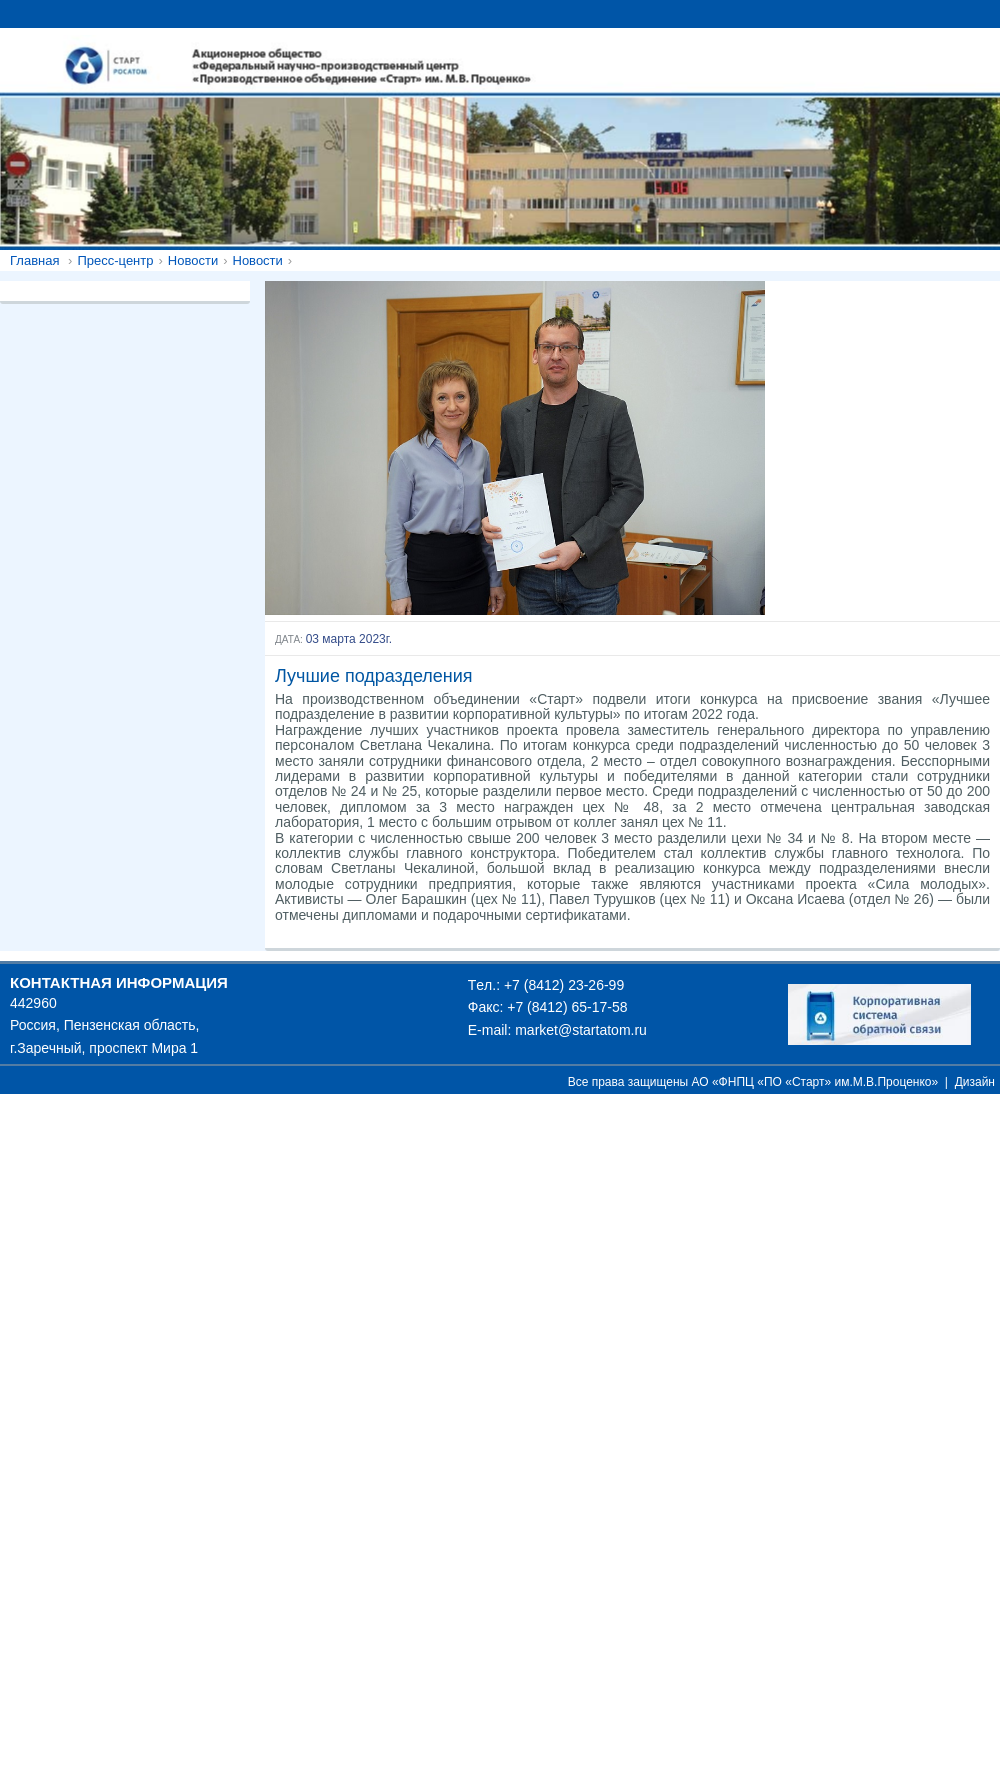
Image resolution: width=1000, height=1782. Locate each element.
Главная (34, 260)
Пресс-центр (115, 260)
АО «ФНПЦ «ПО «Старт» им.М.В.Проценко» (815, 1082)
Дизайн (975, 1082)
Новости (193, 260)
